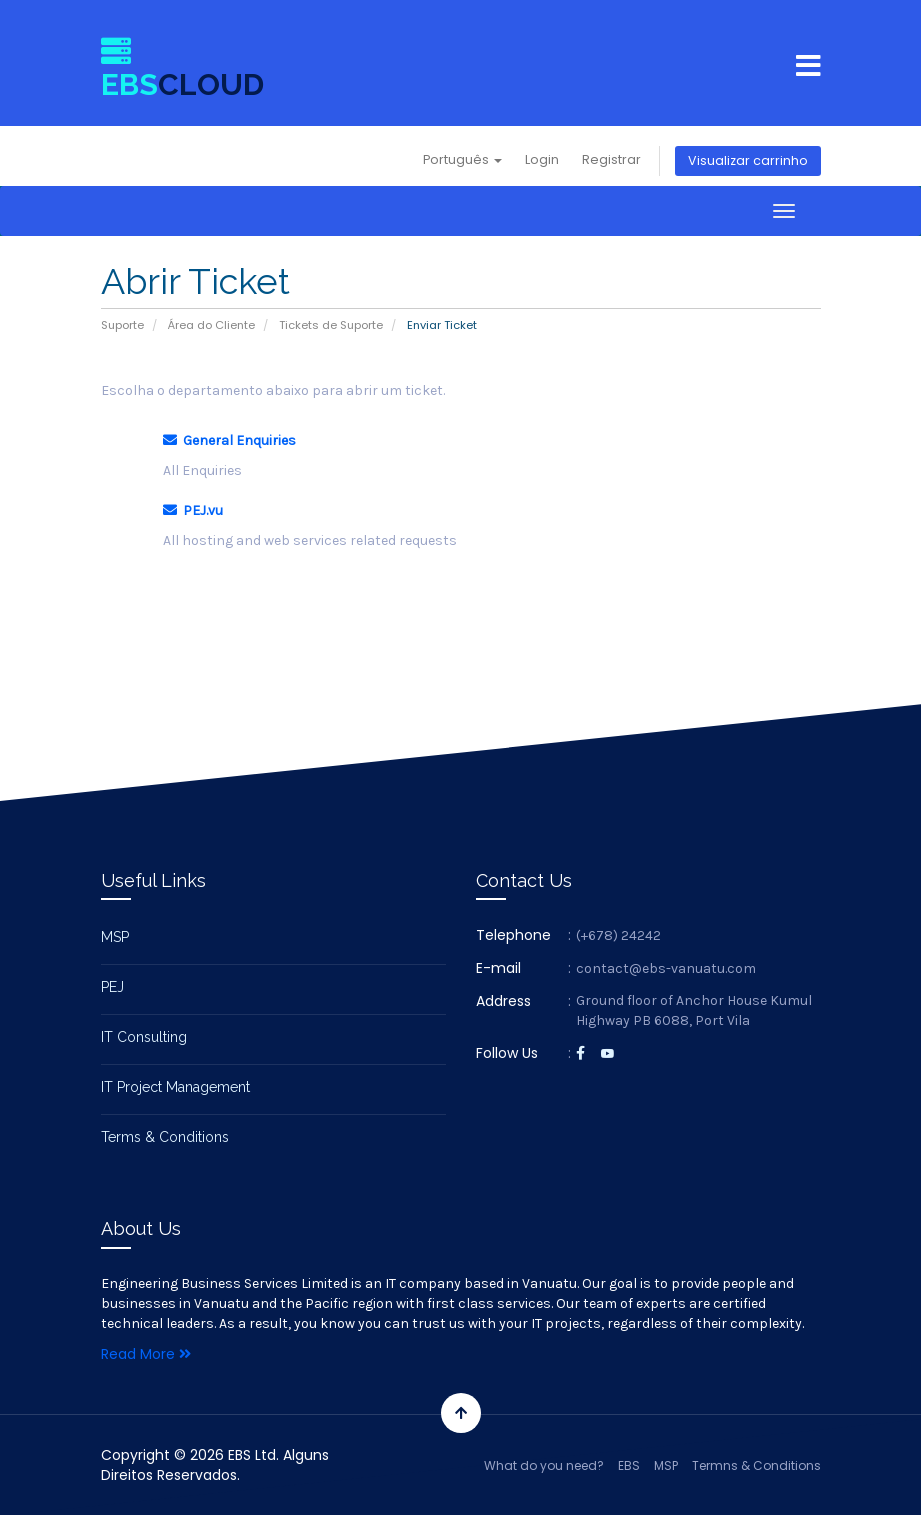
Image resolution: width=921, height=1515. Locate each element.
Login (542, 159)
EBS (629, 1465)
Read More (146, 1354)
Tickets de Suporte (331, 325)
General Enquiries (229, 440)
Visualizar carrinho (748, 160)
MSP (115, 937)
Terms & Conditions (165, 1137)
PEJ (112, 987)
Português (462, 159)
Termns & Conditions (756, 1465)
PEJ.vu (193, 510)
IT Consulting (144, 1037)
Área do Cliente (211, 325)
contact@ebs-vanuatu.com (666, 968)
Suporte (122, 325)
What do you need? (544, 1465)
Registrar (611, 159)
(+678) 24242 (618, 935)
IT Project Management (175, 1087)
